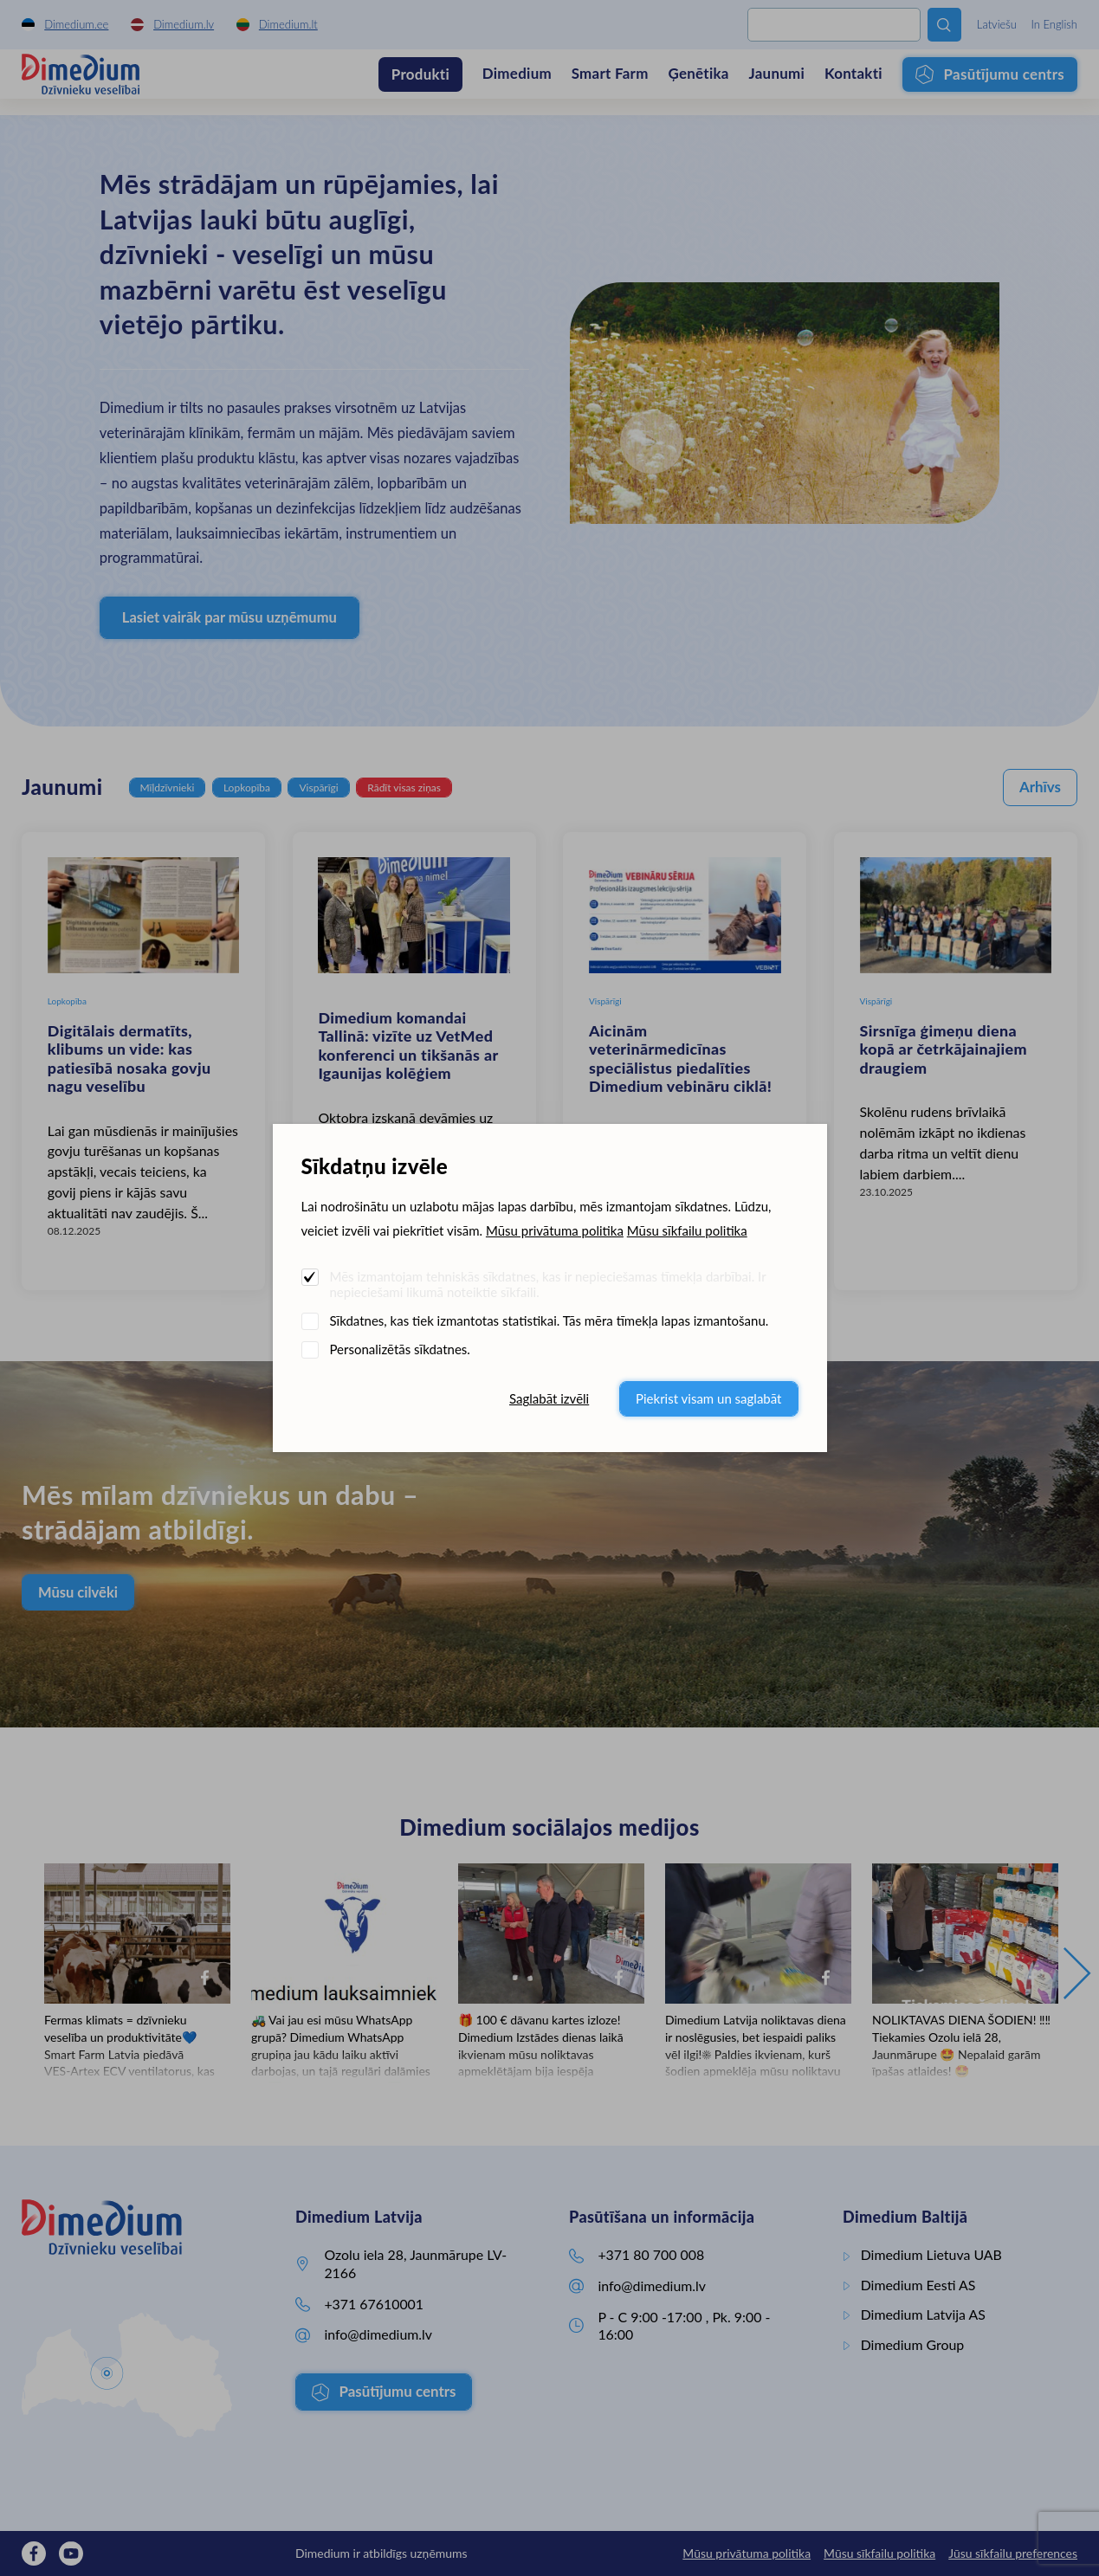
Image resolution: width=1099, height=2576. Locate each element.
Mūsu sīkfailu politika (687, 1230)
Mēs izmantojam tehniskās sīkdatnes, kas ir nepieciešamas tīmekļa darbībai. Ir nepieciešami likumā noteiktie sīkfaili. (548, 1284)
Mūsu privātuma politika (555, 1230)
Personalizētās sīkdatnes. (400, 1349)
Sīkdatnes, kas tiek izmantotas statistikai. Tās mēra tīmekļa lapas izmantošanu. (549, 1320)
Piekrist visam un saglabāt (708, 1398)
